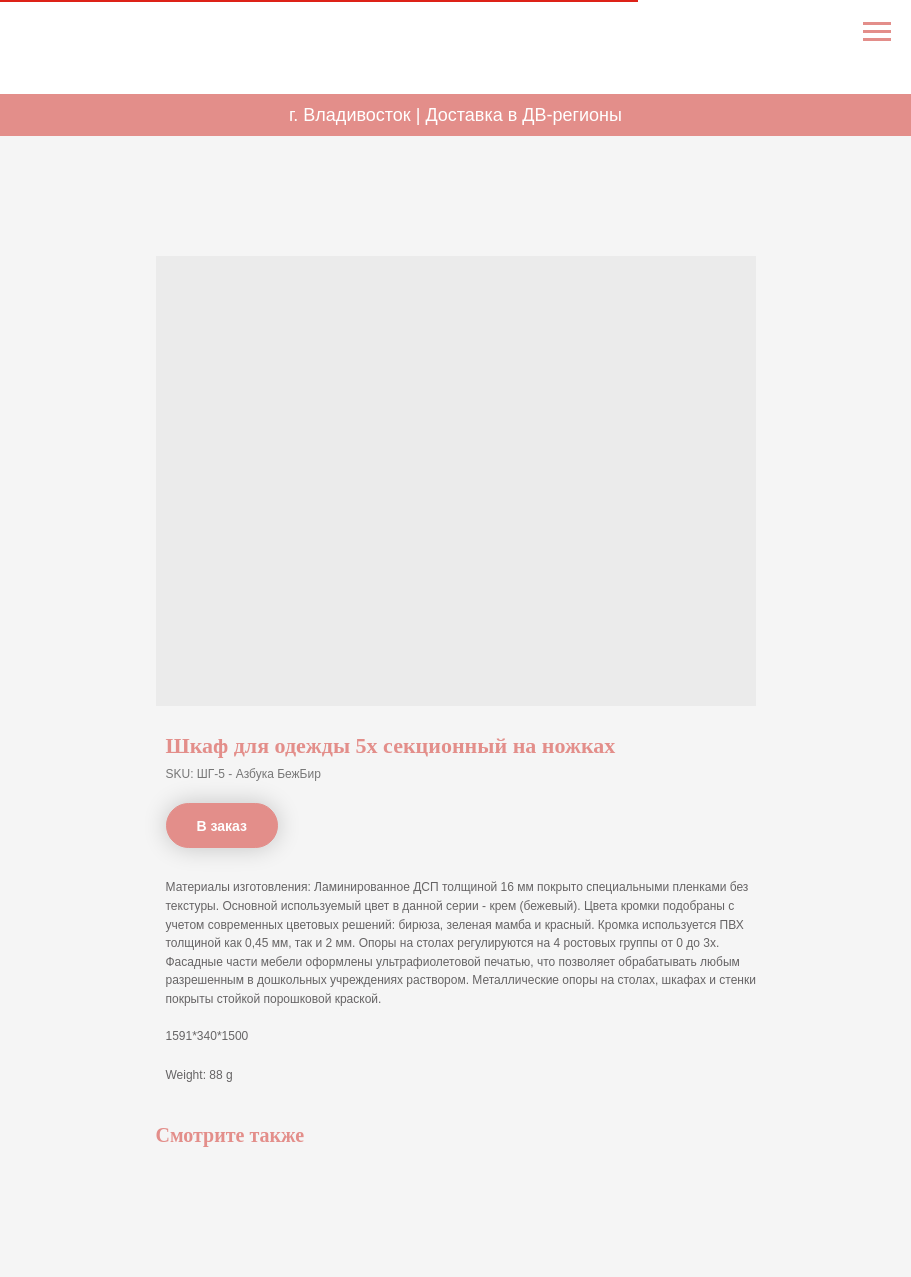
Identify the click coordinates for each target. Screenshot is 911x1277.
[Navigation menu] (877, 32)
